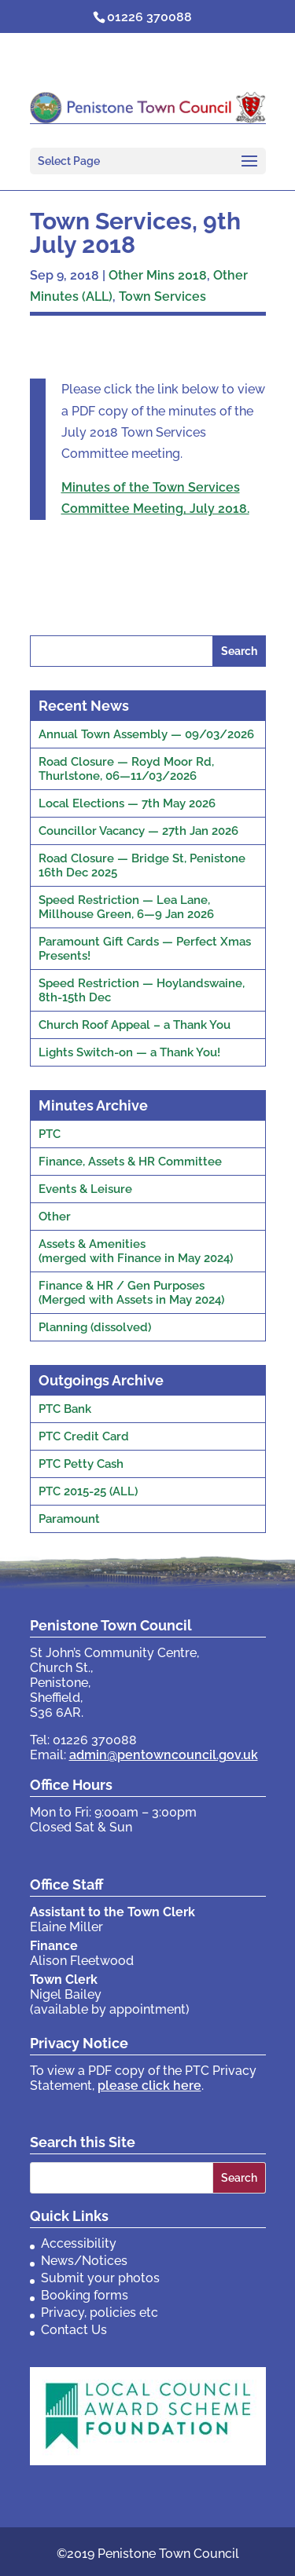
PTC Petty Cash (81, 1464)
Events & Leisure (85, 1189)
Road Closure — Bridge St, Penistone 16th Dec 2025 (142, 865)
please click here (149, 2085)
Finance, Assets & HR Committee (130, 1161)
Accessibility (78, 2243)
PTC (50, 1134)
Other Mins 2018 (158, 275)
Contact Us (74, 2329)
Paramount (69, 1519)
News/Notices (84, 2260)
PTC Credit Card (84, 1436)
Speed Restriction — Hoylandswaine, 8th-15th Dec (142, 990)
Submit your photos (100, 2277)
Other (55, 1216)
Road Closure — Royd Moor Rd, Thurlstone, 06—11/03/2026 (126, 769)
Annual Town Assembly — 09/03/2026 (146, 734)
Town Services (162, 296)
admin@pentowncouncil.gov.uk (163, 1754)
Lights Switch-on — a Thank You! (129, 1052)
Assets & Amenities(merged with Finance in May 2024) (136, 1251)
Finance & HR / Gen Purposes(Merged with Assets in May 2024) (131, 1293)
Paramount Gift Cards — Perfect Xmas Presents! (145, 949)
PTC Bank (65, 1409)
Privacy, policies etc (99, 2312)
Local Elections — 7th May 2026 (127, 803)
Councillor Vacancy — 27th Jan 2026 (138, 831)
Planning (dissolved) (95, 1327)
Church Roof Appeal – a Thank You (134, 1025)
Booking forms (84, 2295)
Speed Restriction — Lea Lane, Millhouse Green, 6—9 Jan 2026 (126, 907)
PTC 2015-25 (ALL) (88, 1491)
